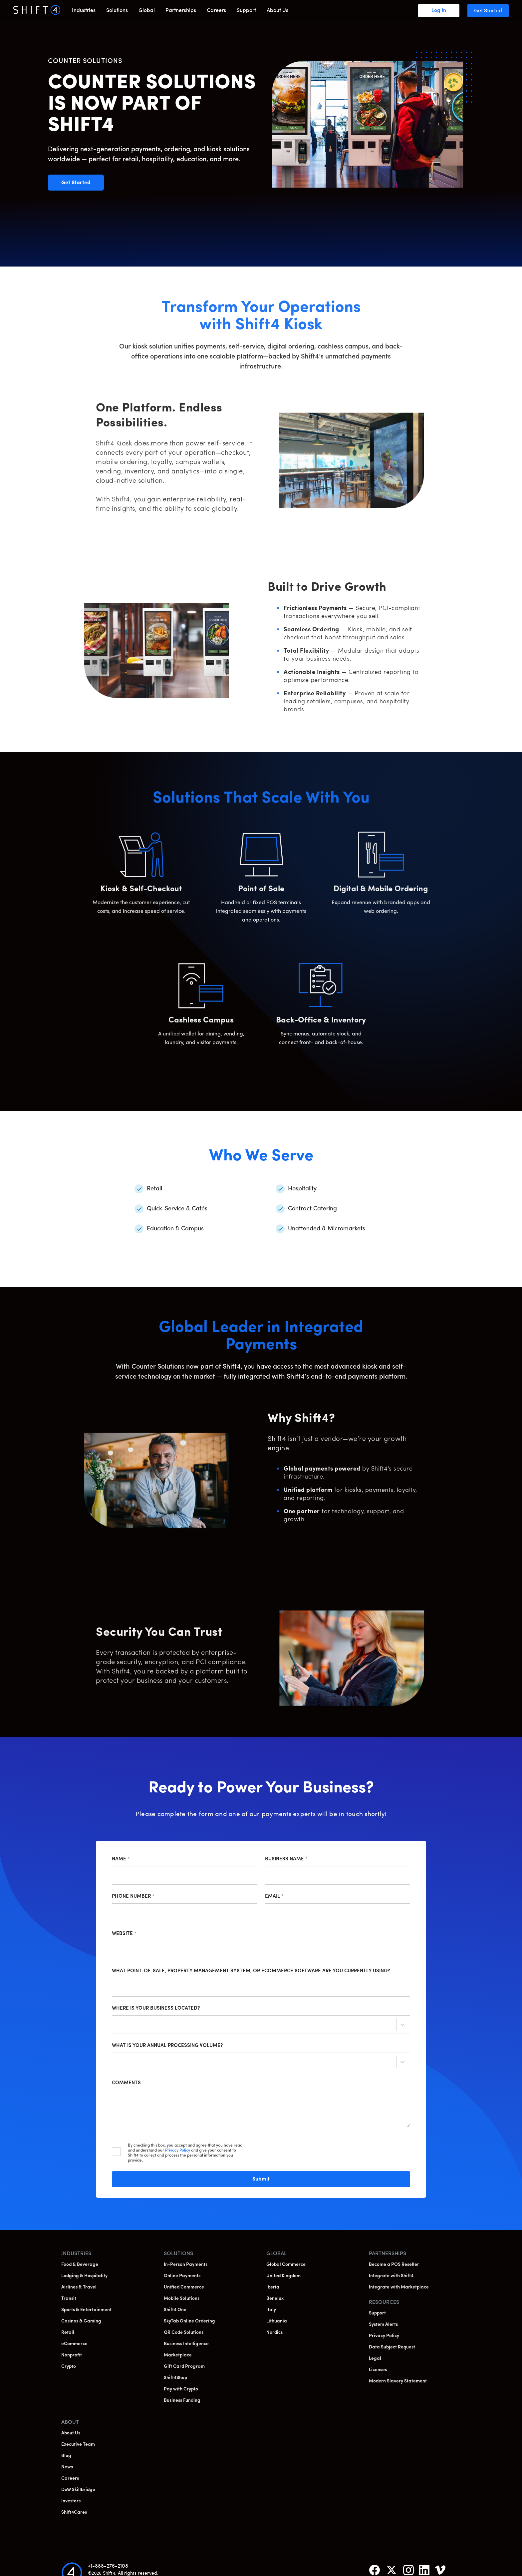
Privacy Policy (177, 2151)
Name (121, 1859)
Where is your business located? (156, 2008)
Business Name (286, 1859)
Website (124, 1933)
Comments (126, 2083)
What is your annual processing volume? (167, 2045)
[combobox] (117, 2025)
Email (274, 1896)
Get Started (82, 183)
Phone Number (133, 1896)
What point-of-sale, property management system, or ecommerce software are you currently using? (251, 1971)
